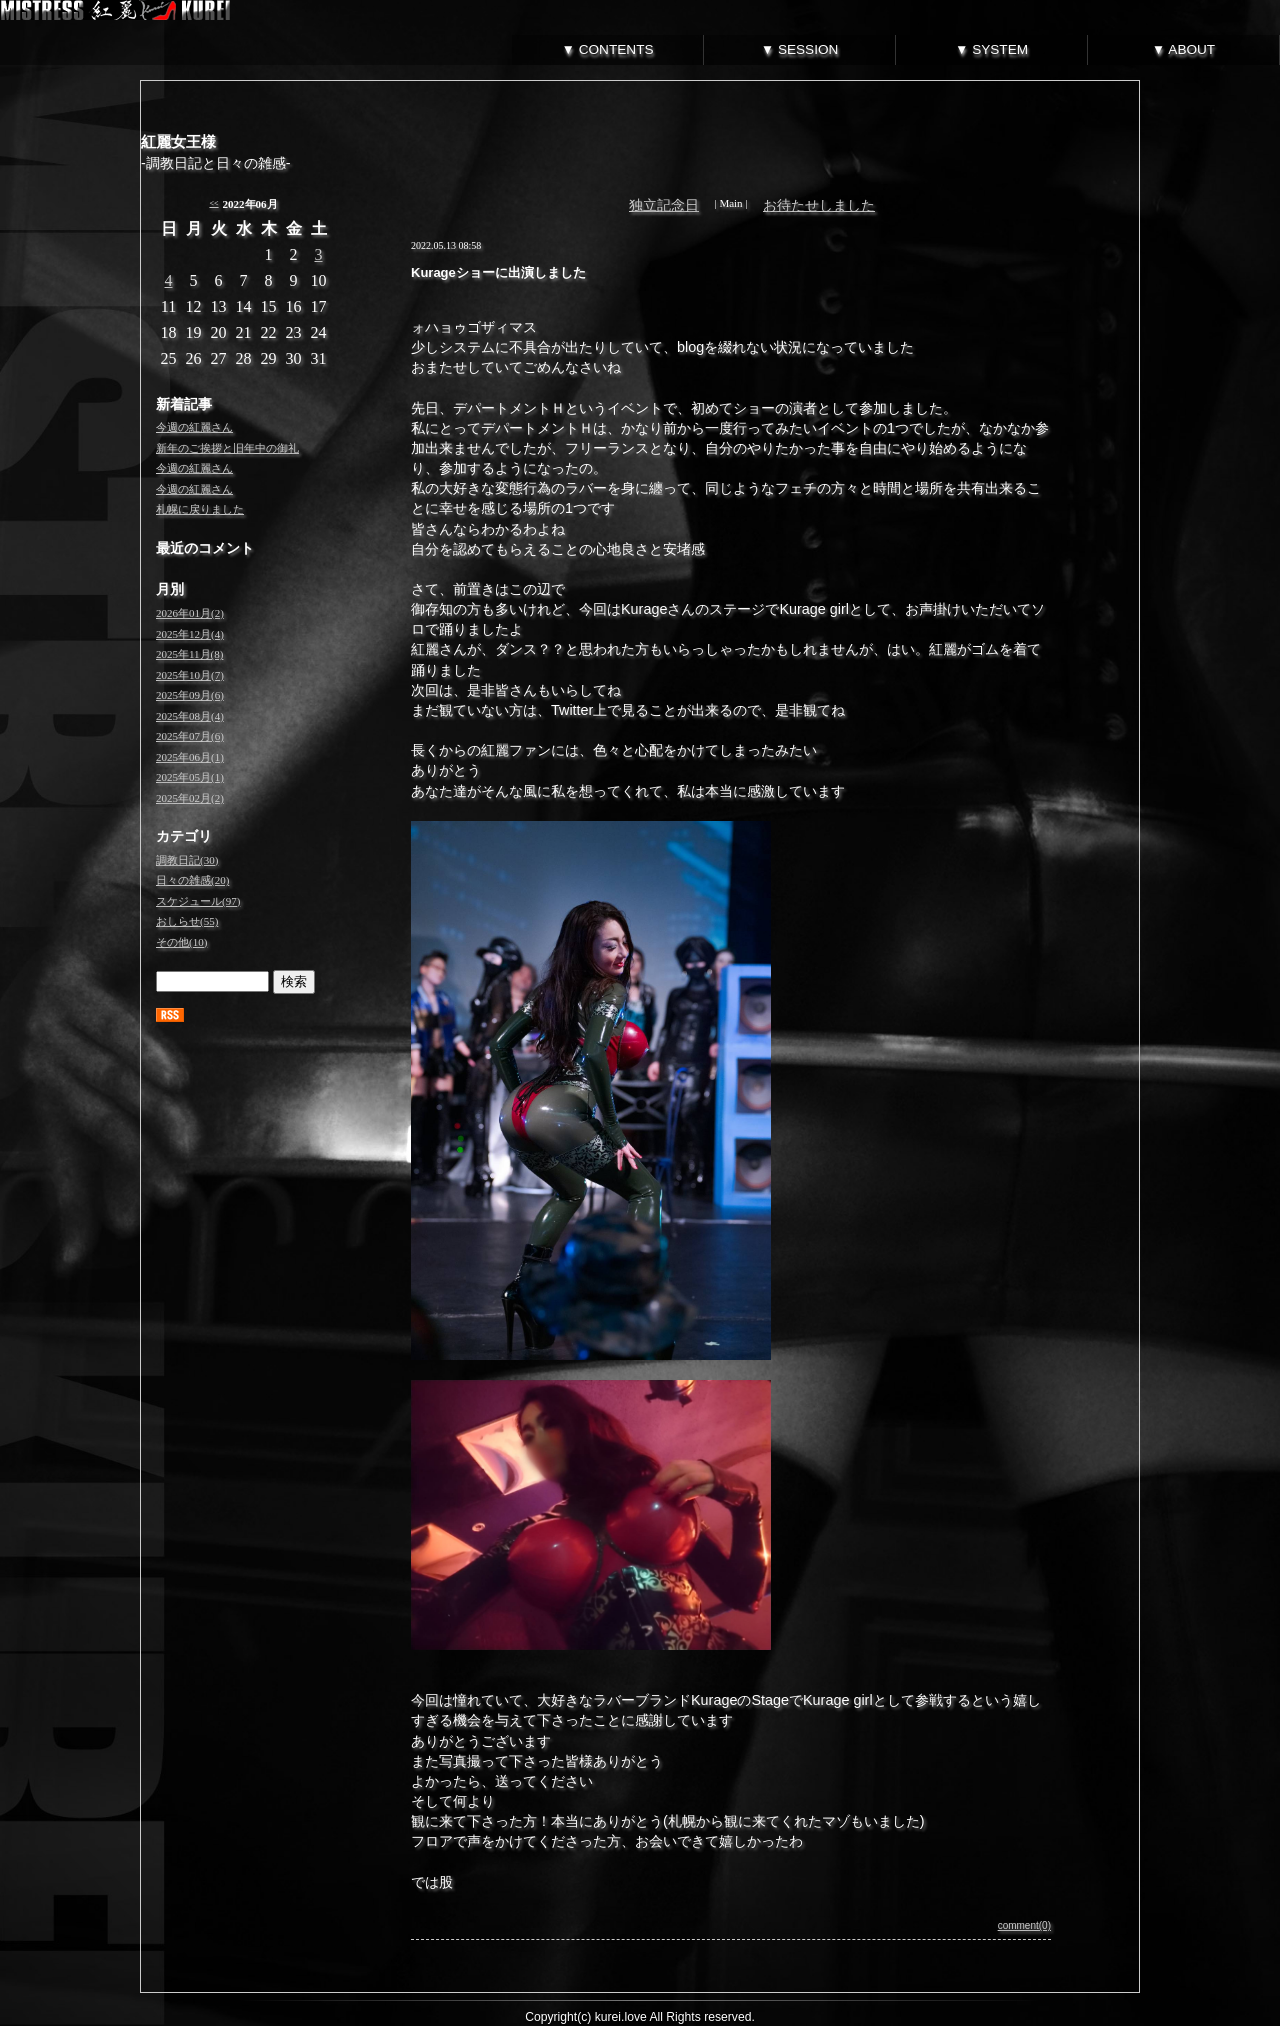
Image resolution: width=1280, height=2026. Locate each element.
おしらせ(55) (187, 921)
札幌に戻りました (200, 509)
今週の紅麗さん (194, 427)
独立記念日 (664, 205)
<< (213, 203)
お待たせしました (819, 205)
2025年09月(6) (190, 695)
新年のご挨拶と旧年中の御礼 (227, 448)
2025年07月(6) (190, 736)
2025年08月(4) (190, 716)
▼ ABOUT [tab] (1183, 49)
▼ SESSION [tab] (800, 49)
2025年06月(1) (190, 757)
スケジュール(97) (198, 901)
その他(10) (181, 942)
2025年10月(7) (190, 675)
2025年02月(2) (190, 798)
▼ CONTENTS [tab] (608, 49)
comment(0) (1024, 1925)
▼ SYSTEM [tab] (991, 49)
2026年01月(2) (190, 613)
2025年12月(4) (190, 634)
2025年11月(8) (189, 654)
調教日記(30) (187, 860)
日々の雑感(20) (192, 880)
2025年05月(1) (190, 777)
